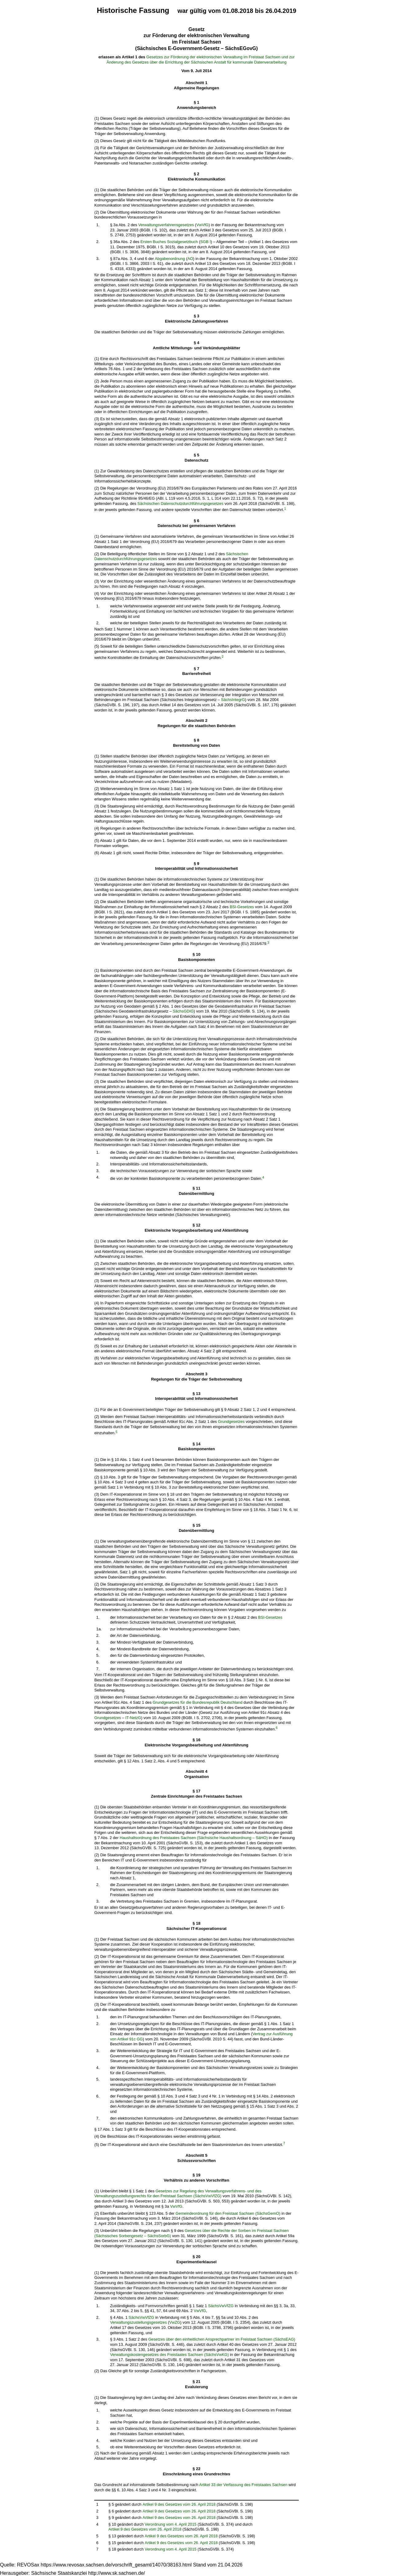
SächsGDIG (183, 1011)
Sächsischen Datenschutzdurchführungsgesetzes (180, 503)
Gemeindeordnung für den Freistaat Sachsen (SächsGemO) (228, 2213)
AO (190, 258)
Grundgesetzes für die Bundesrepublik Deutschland (197, 1702)
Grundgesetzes (231, 1421)
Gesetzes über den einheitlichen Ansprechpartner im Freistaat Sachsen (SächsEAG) (221, 2339)
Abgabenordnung (170, 258)
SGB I (205, 241)
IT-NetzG (133, 1717)
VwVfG (202, 225)
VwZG (174, 2322)
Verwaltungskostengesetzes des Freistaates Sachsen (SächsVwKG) (169, 2354)
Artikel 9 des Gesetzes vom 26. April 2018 (179, 2504)
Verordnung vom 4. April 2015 (170, 2524)
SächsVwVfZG (221, 2305)
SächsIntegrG (233, 699)
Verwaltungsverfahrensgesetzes (166, 225)
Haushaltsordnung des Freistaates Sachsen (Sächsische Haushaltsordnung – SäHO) (194, 1837)
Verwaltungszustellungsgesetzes (138, 2322)
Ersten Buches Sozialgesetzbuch (169, 241)
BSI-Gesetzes (242, 907)
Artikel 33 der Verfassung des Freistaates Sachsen (243, 2484)
